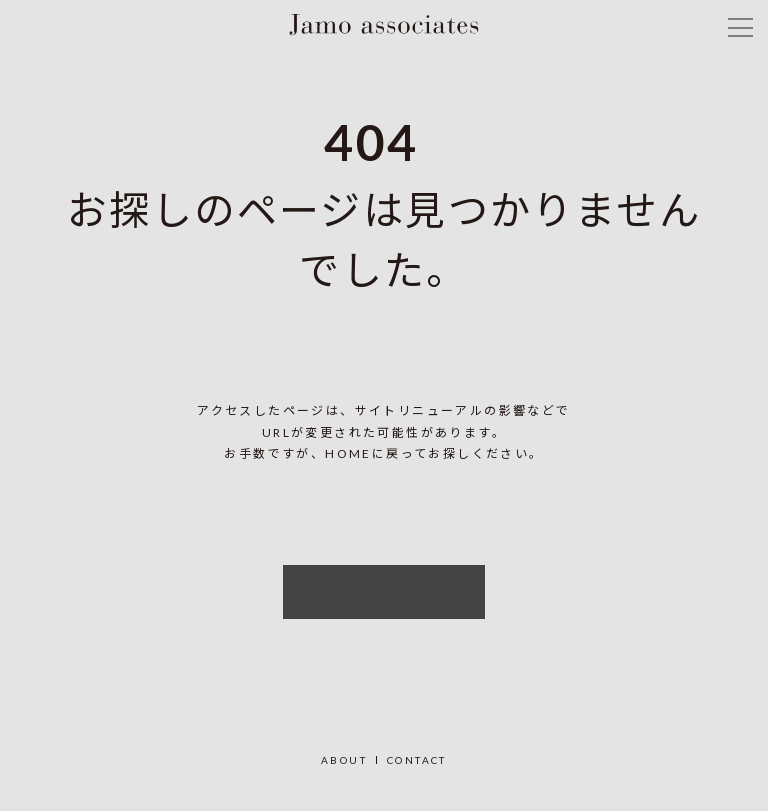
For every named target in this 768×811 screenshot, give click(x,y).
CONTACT (417, 760)
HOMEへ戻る (384, 591)
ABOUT (344, 760)
